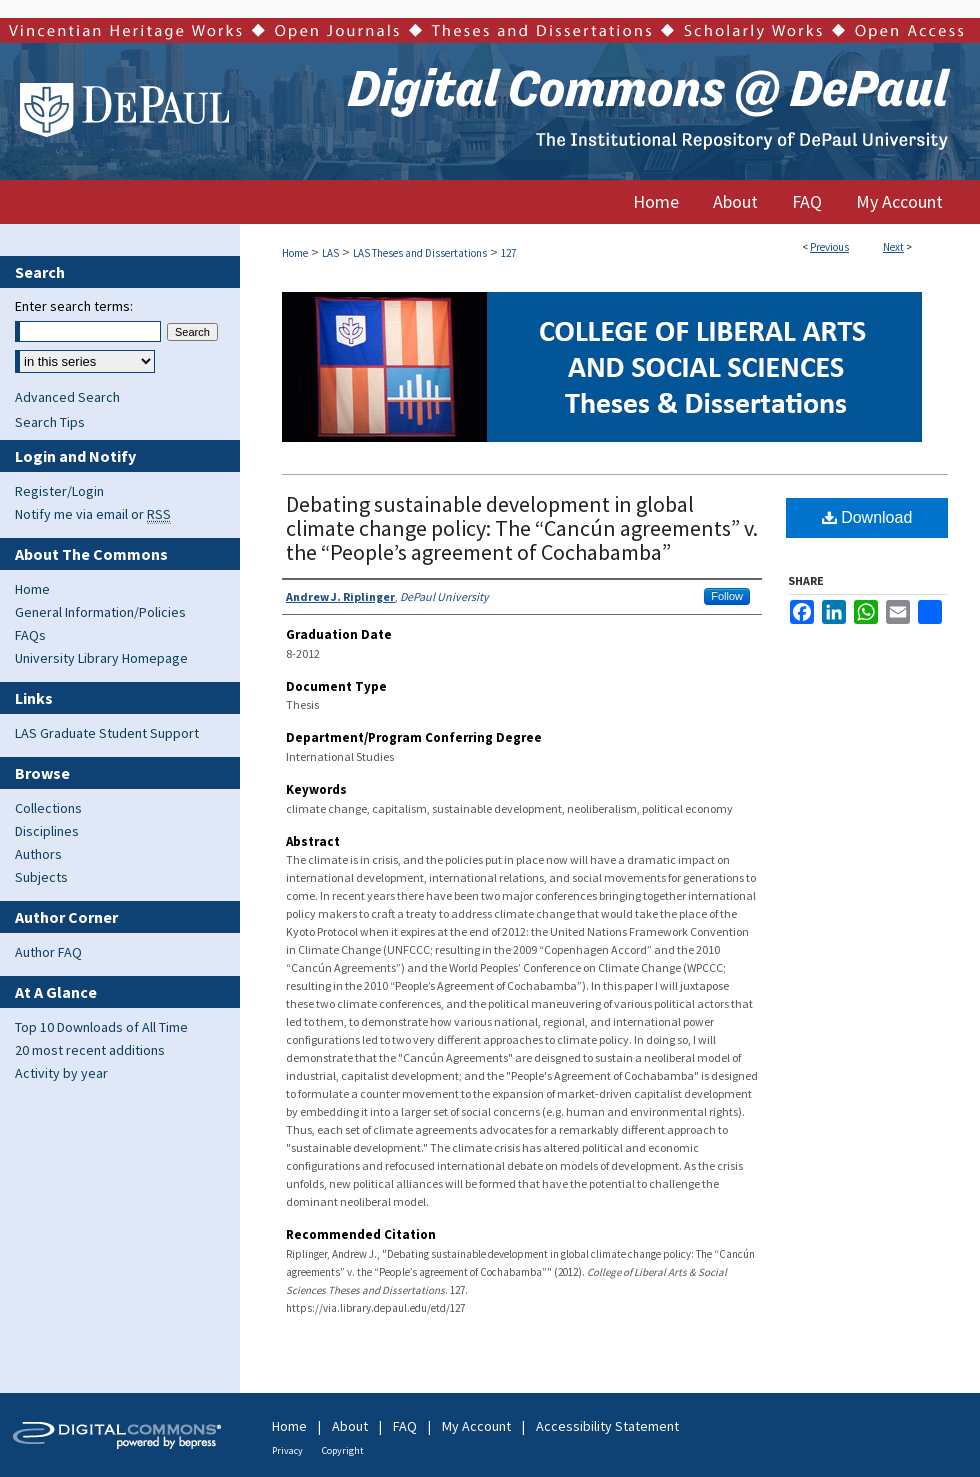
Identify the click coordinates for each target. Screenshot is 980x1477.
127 (508, 253)
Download (867, 517)
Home (295, 253)
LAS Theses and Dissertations (420, 253)
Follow (727, 596)
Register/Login (59, 491)
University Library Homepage (101, 658)
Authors (38, 854)
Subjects (41, 877)
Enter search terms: (74, 306)
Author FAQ (48, 952)
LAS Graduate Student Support (107, 733)
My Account (476, 1426)
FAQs (30, 635)
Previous (829, 247)
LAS (330, 253)
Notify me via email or (93, 514)
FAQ (405, 1426)
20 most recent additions (90, 1050)
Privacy (287, 1450)
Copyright (343, 1450)
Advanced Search (67, 397)
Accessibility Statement (607, 1426)
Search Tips (50, 422)
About (350, 1426)
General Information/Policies (100, 612)
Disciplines (47, 831)
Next (893, 247)
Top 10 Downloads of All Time (101, 1027)
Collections (48, 808)
